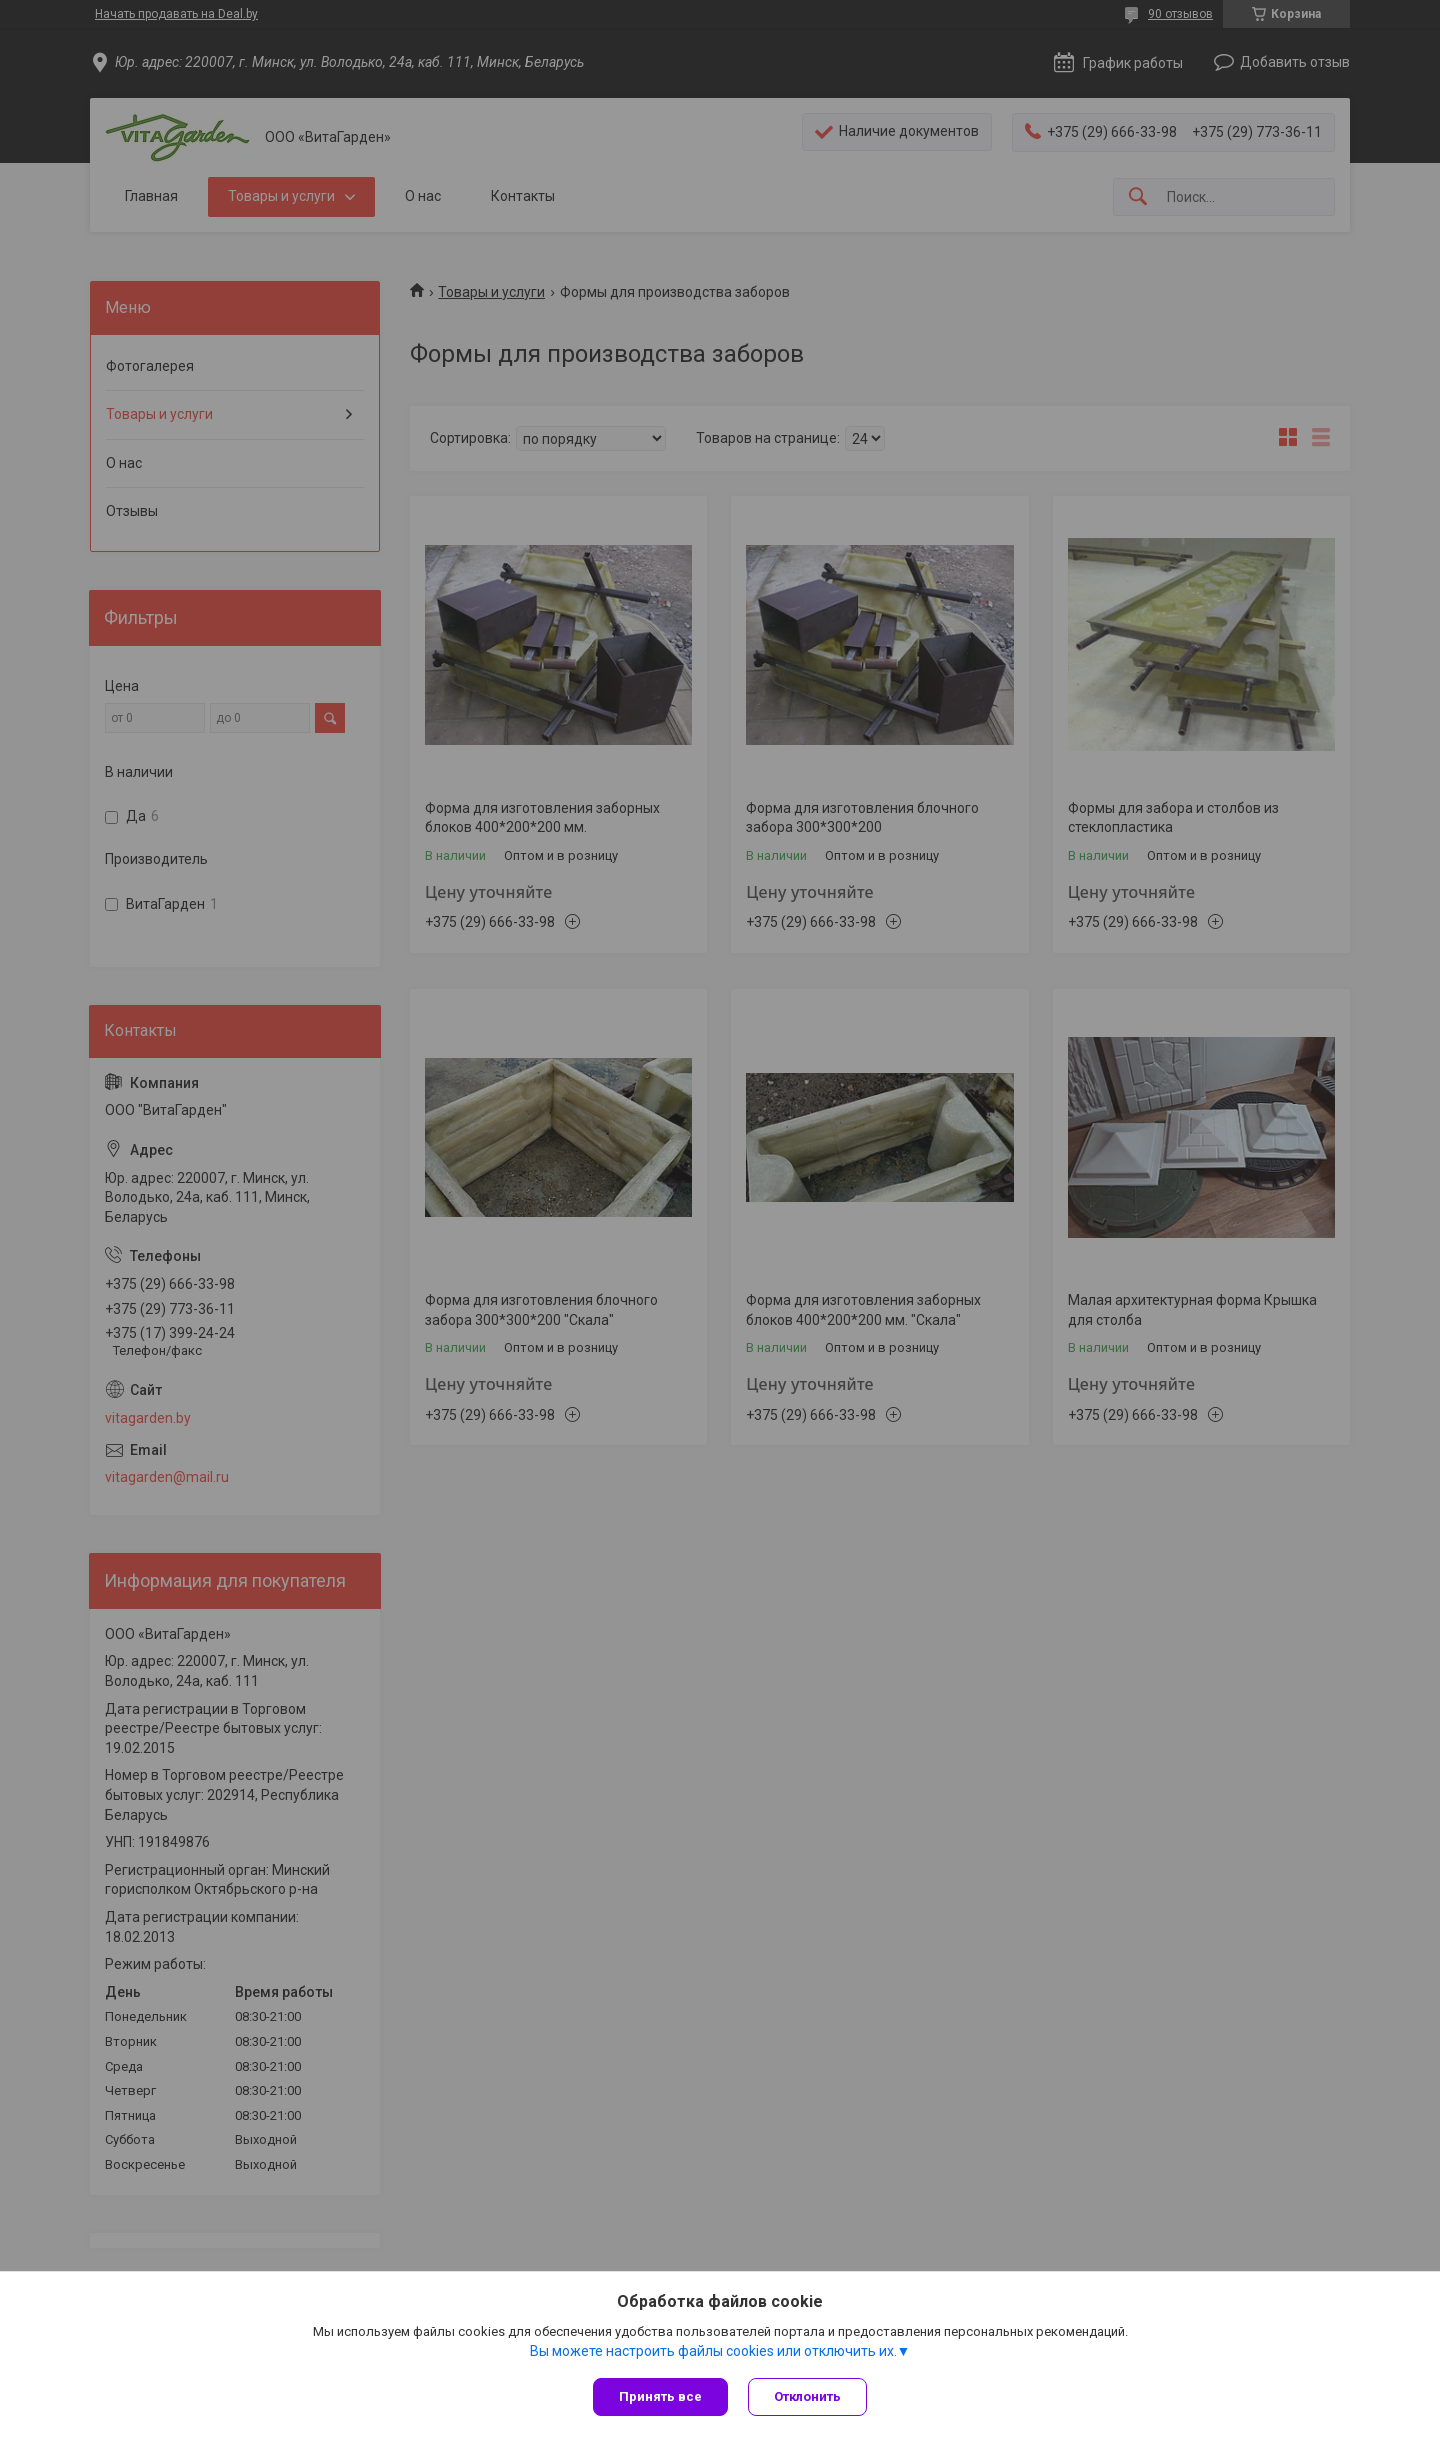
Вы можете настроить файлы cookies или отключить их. (713, 2351)
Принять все (660, 2396)
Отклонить (807, 2396)
